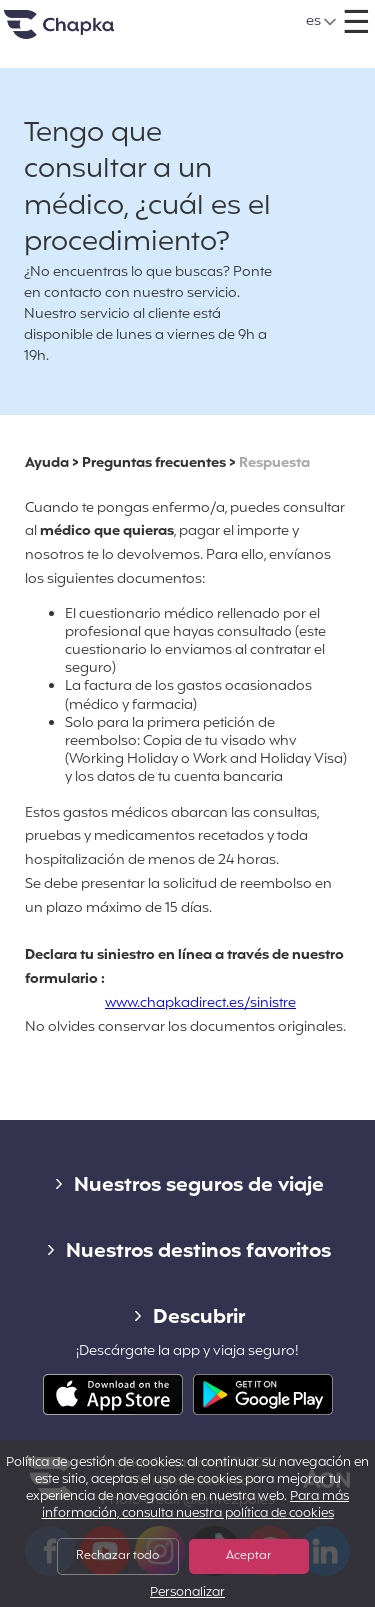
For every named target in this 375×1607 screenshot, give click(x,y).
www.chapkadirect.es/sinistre (200, 1003)
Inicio (84, 32)
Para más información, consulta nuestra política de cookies (196, 1505)
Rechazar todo (117, 1556)
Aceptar (248, 1556)
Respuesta (274, 463)
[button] (322, 22)
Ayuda (47, 463)
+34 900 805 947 (210, 14)
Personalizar (187, 1593)
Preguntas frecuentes (154, 463)
